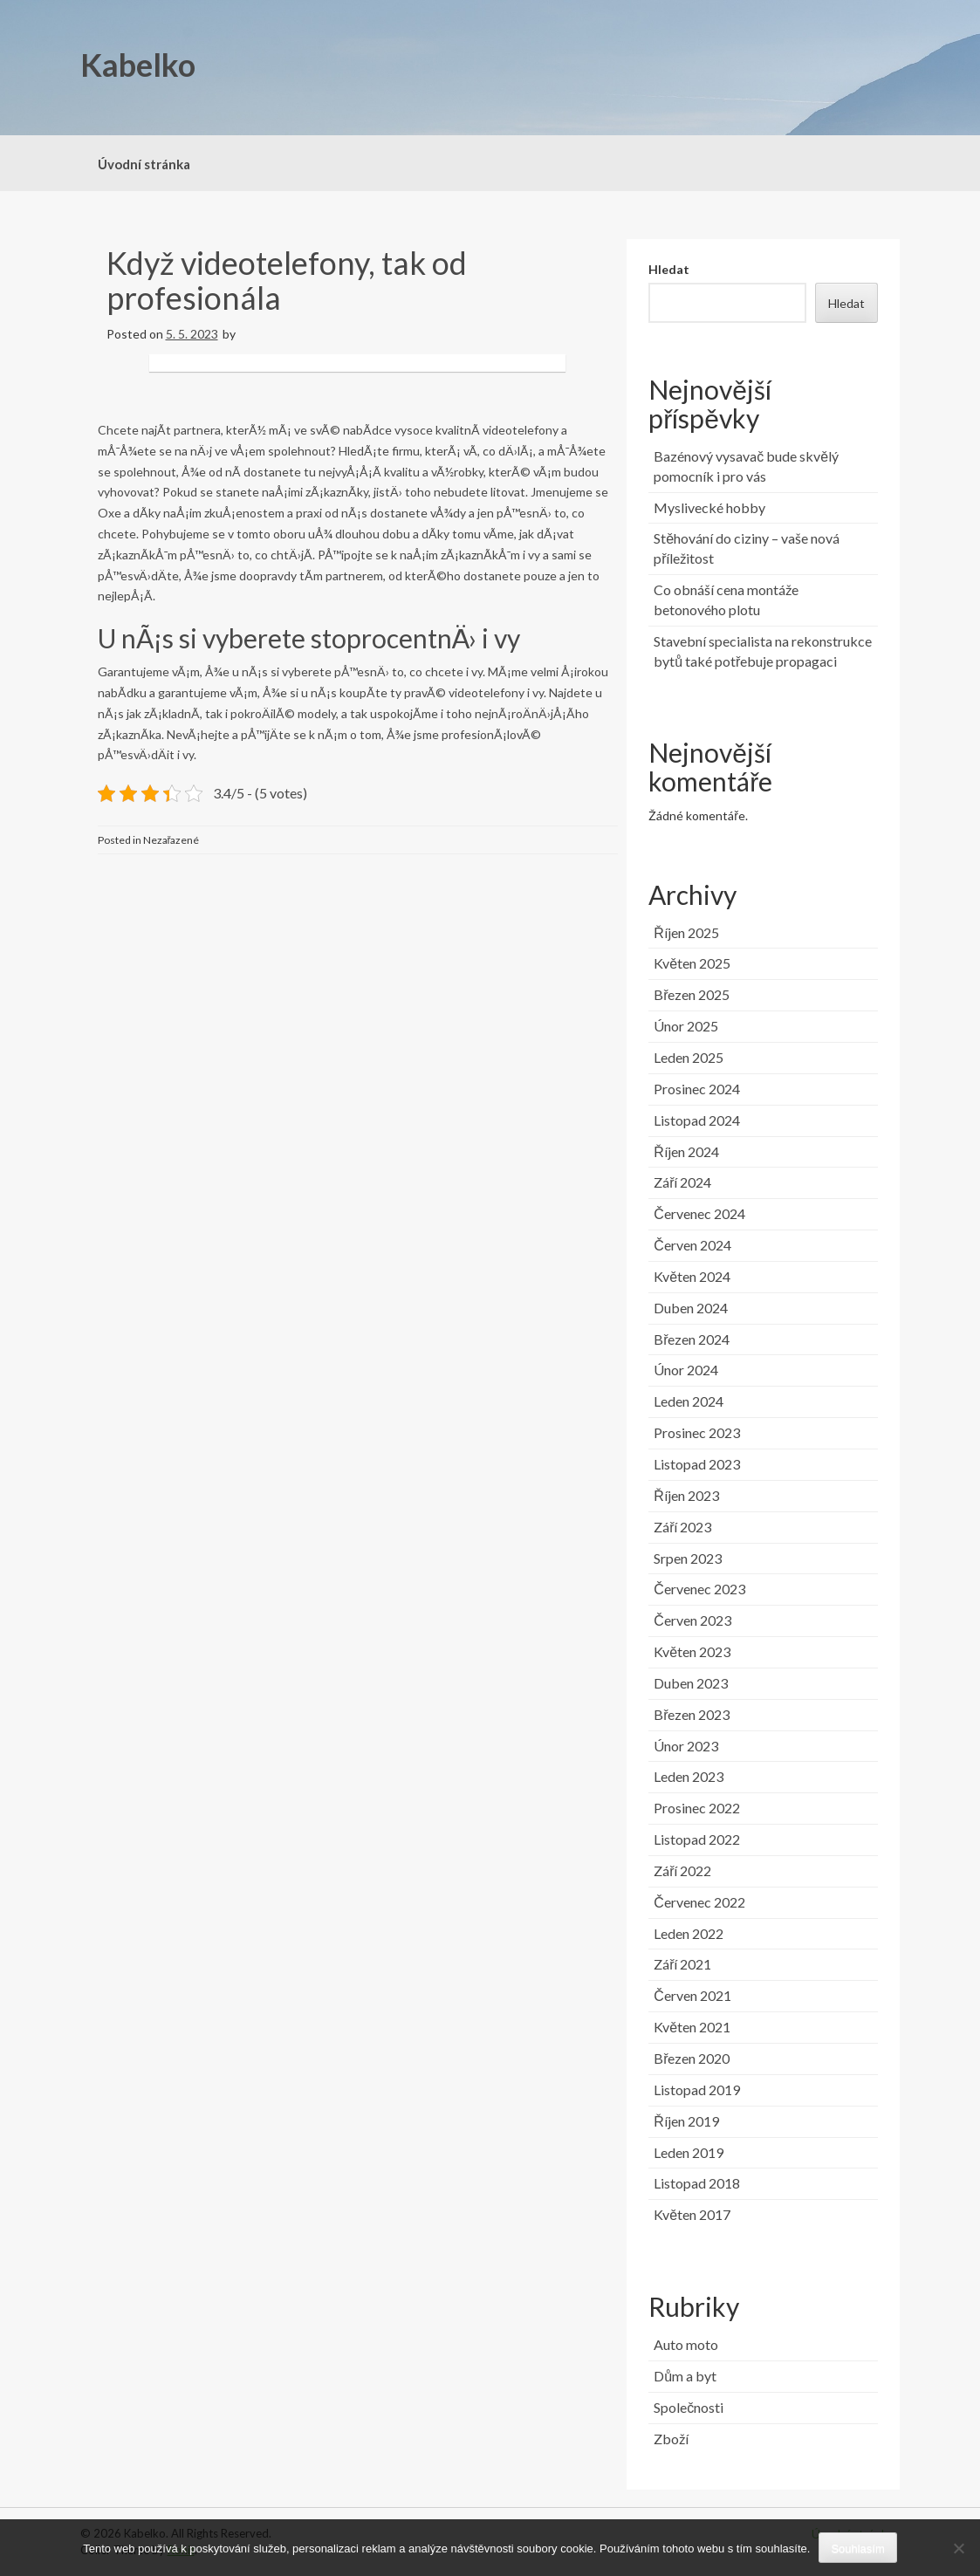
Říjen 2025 (686, 932)
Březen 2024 (692, 1339)
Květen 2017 (692, 2214)
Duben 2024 (691, 1307)
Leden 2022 (688, 1933)
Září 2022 (682, 1870)
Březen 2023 (692, 1714)
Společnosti (688, 2407)
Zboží (671, 2438)
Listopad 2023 (697, 1464)
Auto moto (686, 2344)
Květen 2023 (692, 1651)
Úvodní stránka (144, 164)
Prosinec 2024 (697, 1088)
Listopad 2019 (697, 2089)
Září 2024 (682, 1182)
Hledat (668, 269)
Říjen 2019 (686, 2121)
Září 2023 (682, 1526)
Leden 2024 (688, 1401)
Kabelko (137, 64)
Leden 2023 (688, 1776)
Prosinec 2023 (697, 1432)
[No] (958, 2548)
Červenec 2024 (699, 1213)
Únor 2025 (686, 1025)
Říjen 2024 (686, 1151)
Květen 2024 (692, 1276)
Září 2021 (682, 1964)
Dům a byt (685, 2375)
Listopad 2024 (697, 1120)
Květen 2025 (692, 963)
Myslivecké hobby (709, 507)
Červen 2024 (692, 1245)
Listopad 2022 (697, 1839)
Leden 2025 (688, 1057)
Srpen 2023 (688, 1558)
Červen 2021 (692, 1995)
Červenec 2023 (699, 1588)
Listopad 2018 (697, 2183)
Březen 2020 (692, 2058)
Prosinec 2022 (697, 1807)
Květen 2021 (692, 2026)
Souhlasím (857, 2548)
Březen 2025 (692, 994)
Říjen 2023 (686, 1495)
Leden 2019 (688, 2152)
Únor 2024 (686, 1369)
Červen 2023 (692, 1620)
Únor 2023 (686, 1745)
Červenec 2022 (699, 1902)
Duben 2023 (691, 1683)
